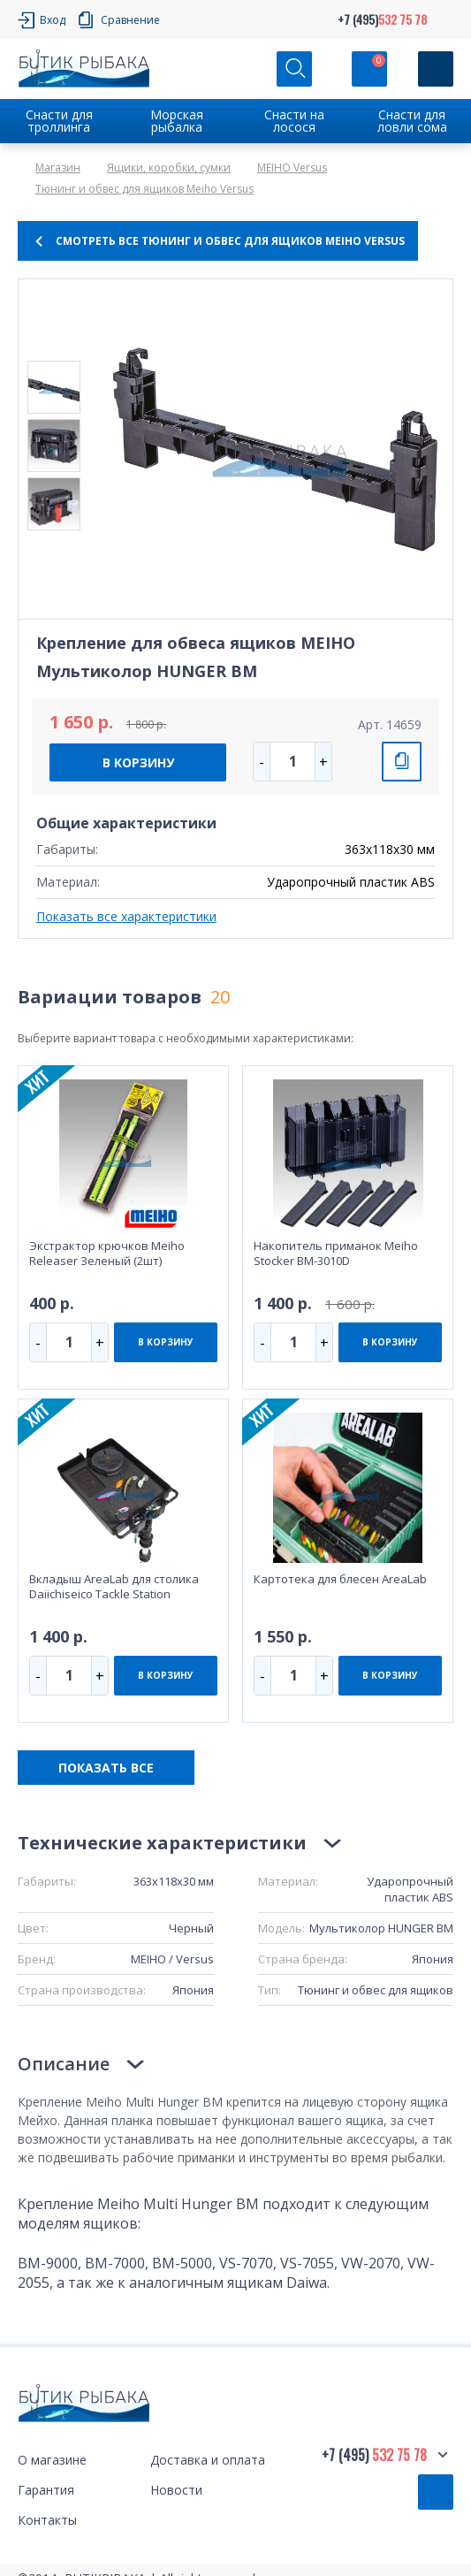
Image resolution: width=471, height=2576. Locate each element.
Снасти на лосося (294, 120)
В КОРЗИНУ (138, 762)
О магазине (52, 2459)
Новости (176, 2489)
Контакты (47, 2519)
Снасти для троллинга (59, 120)
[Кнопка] (435, 69)
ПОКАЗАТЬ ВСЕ (106, 1767)
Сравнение (130, 19)
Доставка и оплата (207, 2459)
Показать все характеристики (126, 916)
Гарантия (46, 2489)
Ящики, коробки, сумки (169, 167)
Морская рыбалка (176, 120)
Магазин (57, 167)
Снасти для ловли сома (412, 120)
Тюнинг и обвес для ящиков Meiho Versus (144, 188)
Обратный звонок (435, 2492)
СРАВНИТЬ (402, 761)
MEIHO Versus (292, 167)
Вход (52, 19)
